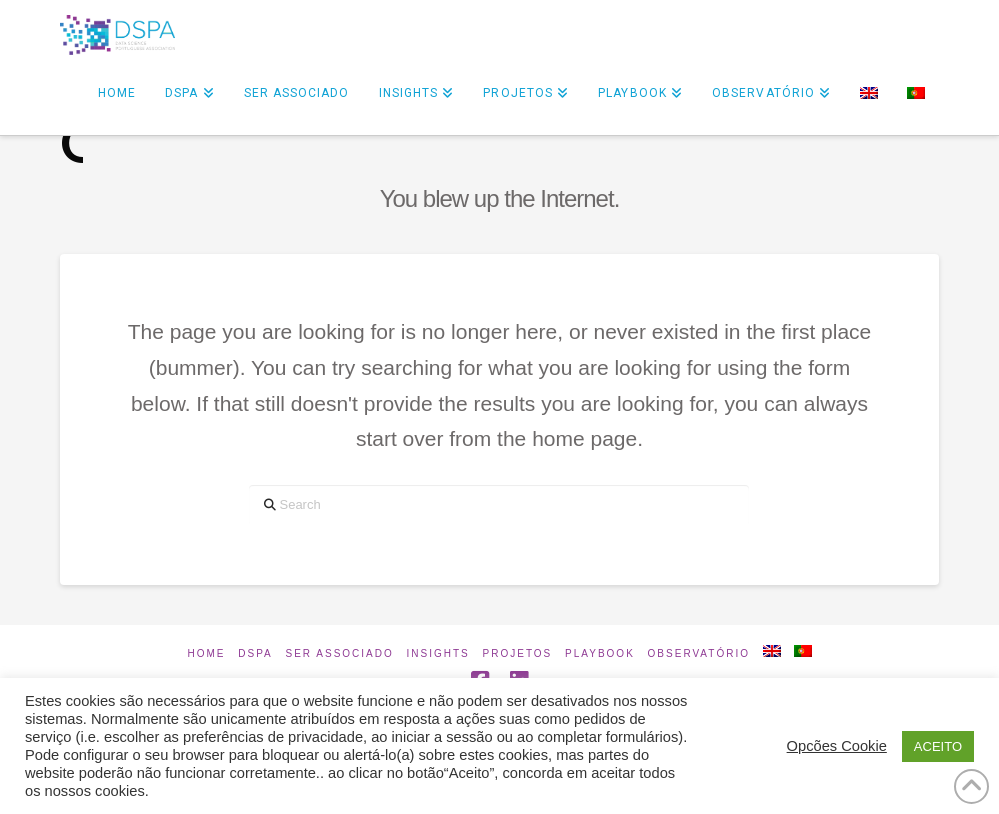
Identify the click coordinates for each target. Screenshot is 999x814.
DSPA (255, 653)
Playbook (600, 653)
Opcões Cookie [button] (837, 746)
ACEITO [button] (938, 746)
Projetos (518, 653)
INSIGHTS (438, 653)
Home (206, 653)
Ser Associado (340, 653)
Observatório (699, 653)
